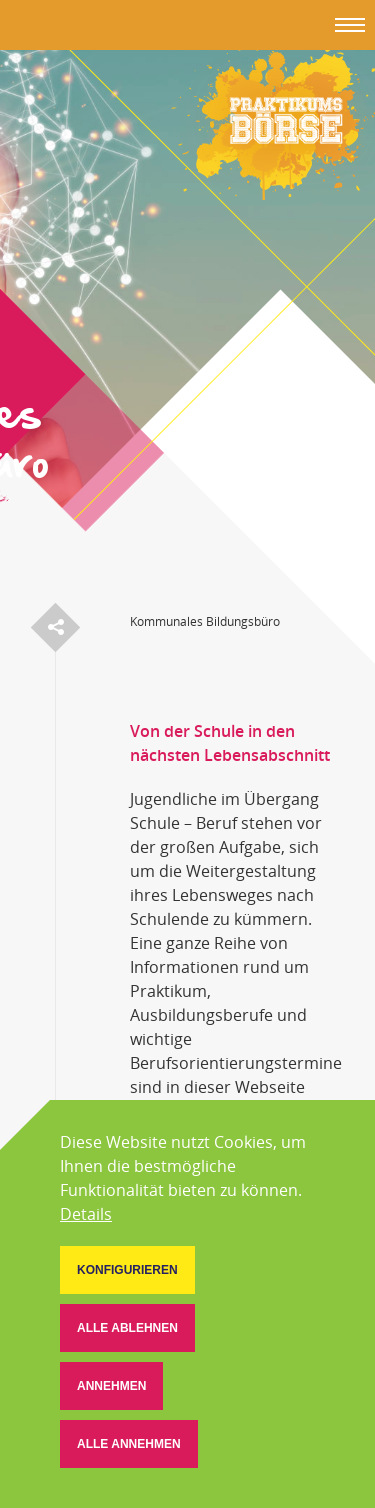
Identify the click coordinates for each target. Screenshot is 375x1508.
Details (86, 1214)
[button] (127, 1270)
